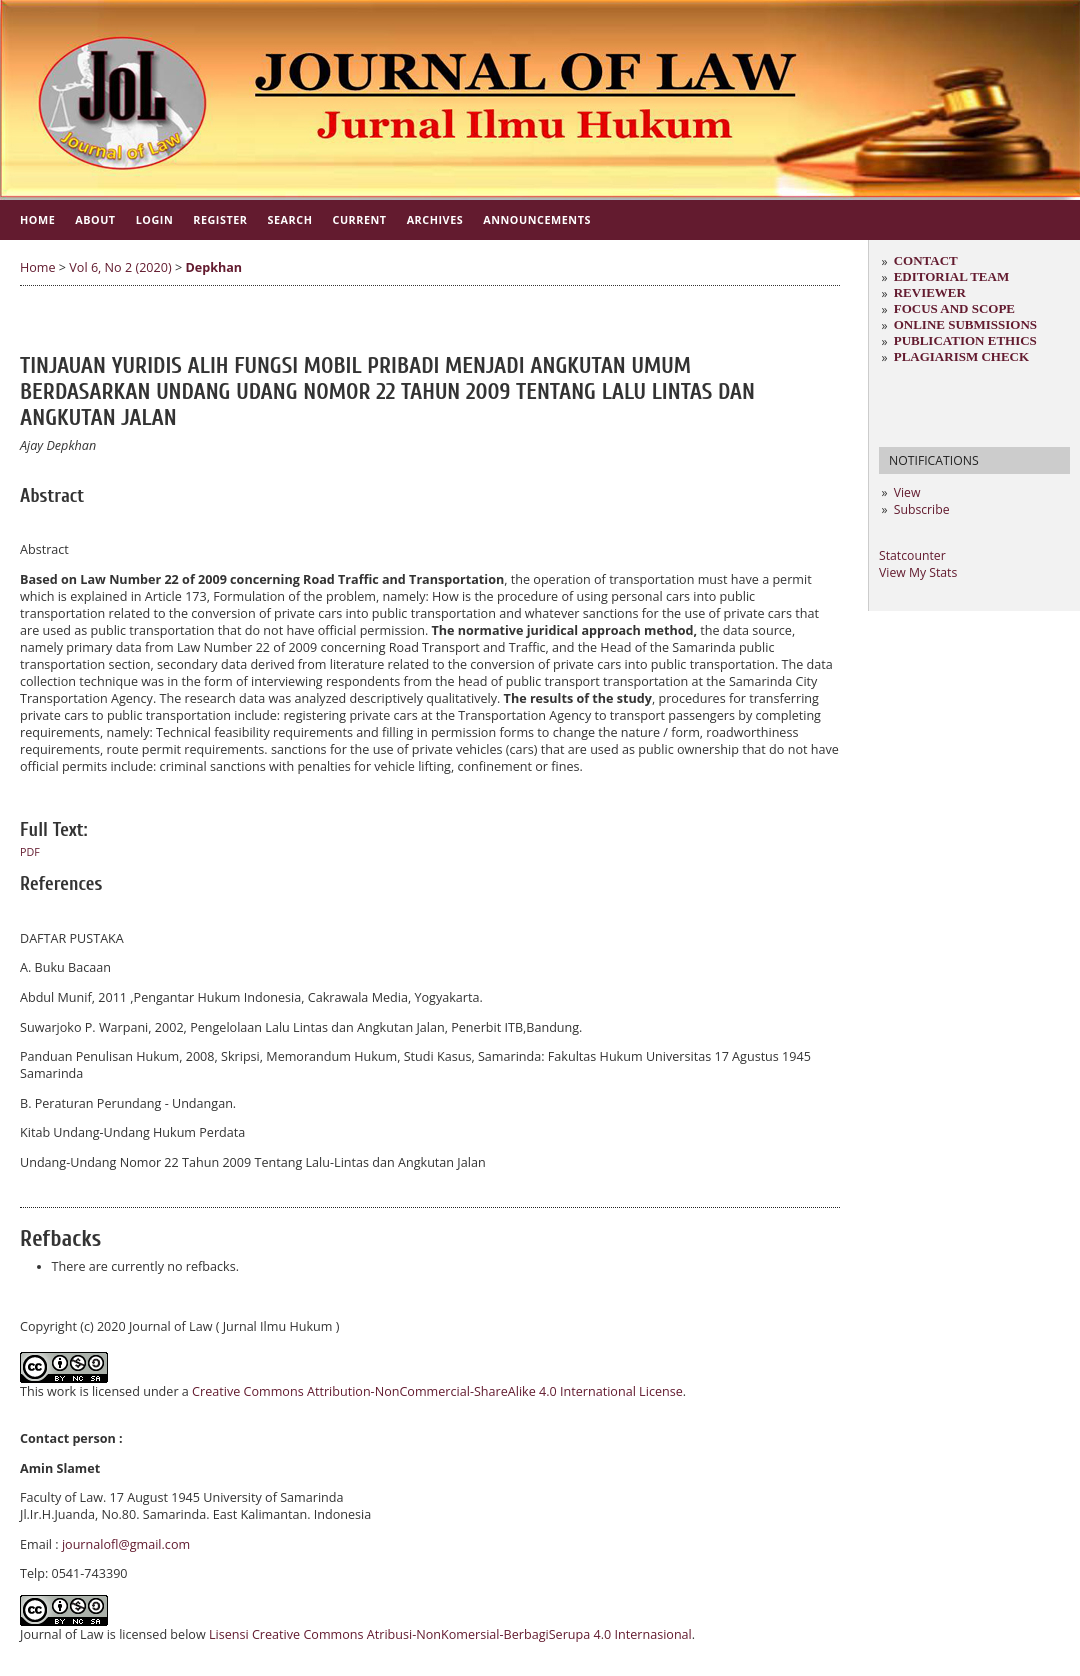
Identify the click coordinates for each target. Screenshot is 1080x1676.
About (95, 219)
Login (155, 219)
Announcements (537, 219)
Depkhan (213, 267)
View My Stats (918, 572)
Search (290, 219)
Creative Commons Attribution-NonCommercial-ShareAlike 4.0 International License (437, 1391)
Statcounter (912, 555)
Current (359, 219)
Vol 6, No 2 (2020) (120, 267)
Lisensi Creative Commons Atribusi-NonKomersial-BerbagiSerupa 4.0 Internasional (450, 1634)
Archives (435, 219)
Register (220, 219)
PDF (30, 852)
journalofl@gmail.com (126, 1544)
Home (37, 219)
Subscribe (922, 509)
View (907, 492)
